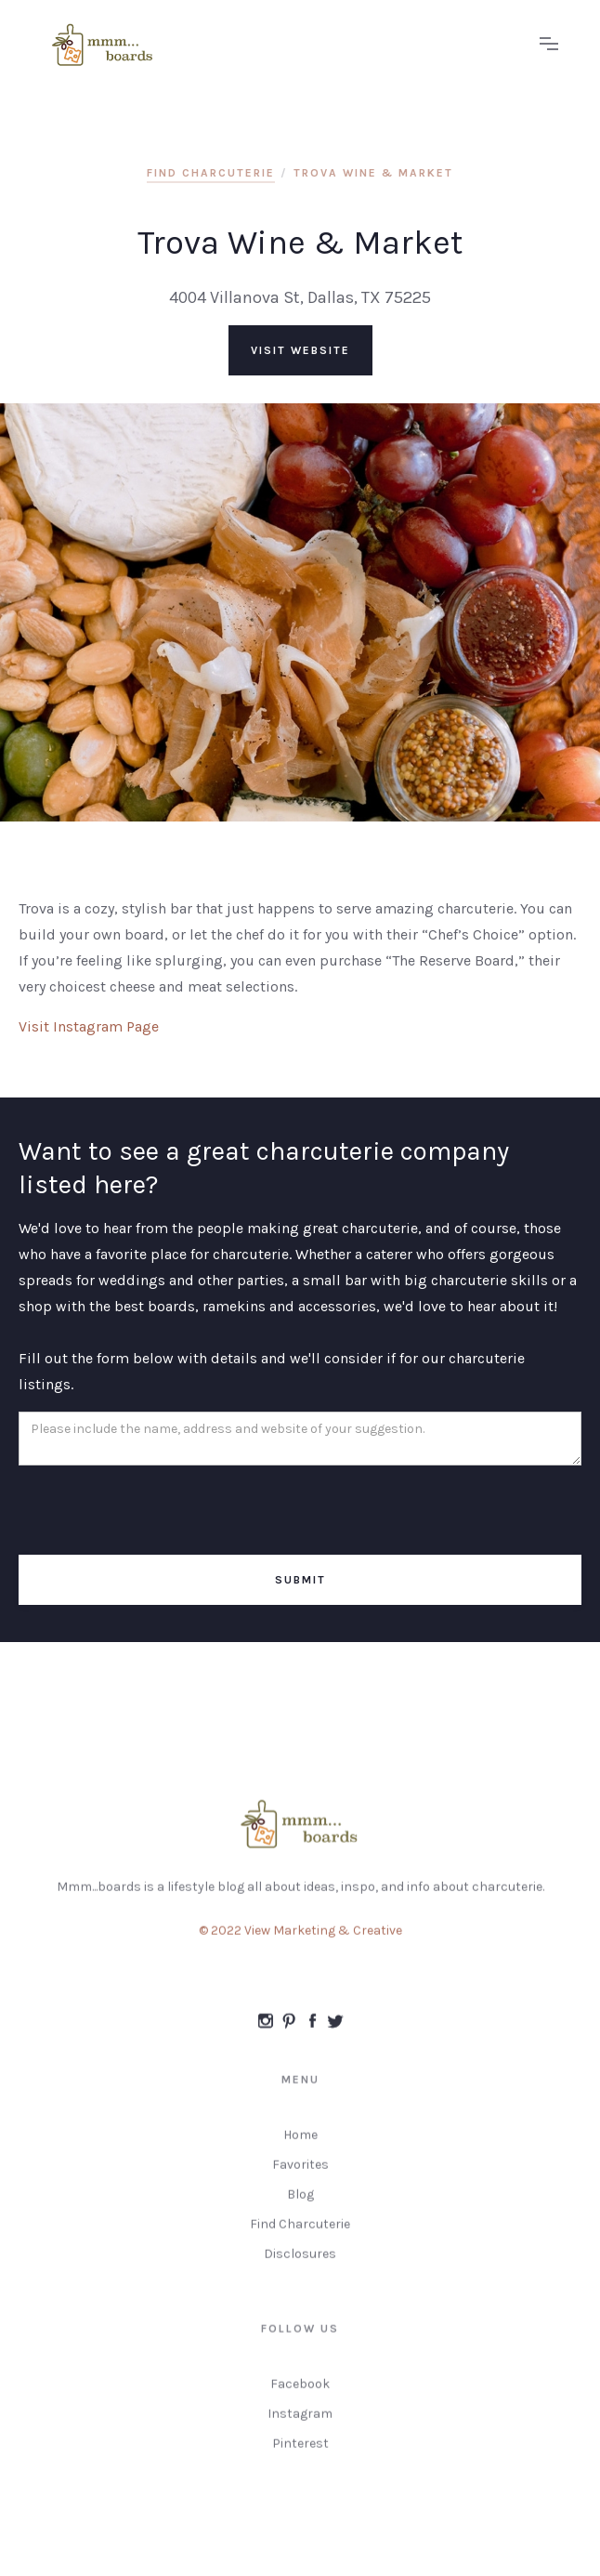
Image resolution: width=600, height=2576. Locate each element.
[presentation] (160, 1511)
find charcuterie (211, 172)
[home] (281, 45)
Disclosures (300, 2263)
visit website (300, 350)
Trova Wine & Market (373, 172)
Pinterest (300, 2453)
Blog (300, 2204)
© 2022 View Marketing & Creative (300, 1940)
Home (300, 2144)
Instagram (300, 2423)
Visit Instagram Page (89, 1026)
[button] (549, 44)
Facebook (300, 2393)
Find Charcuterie (300, 2233)
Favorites (300, 2174)
